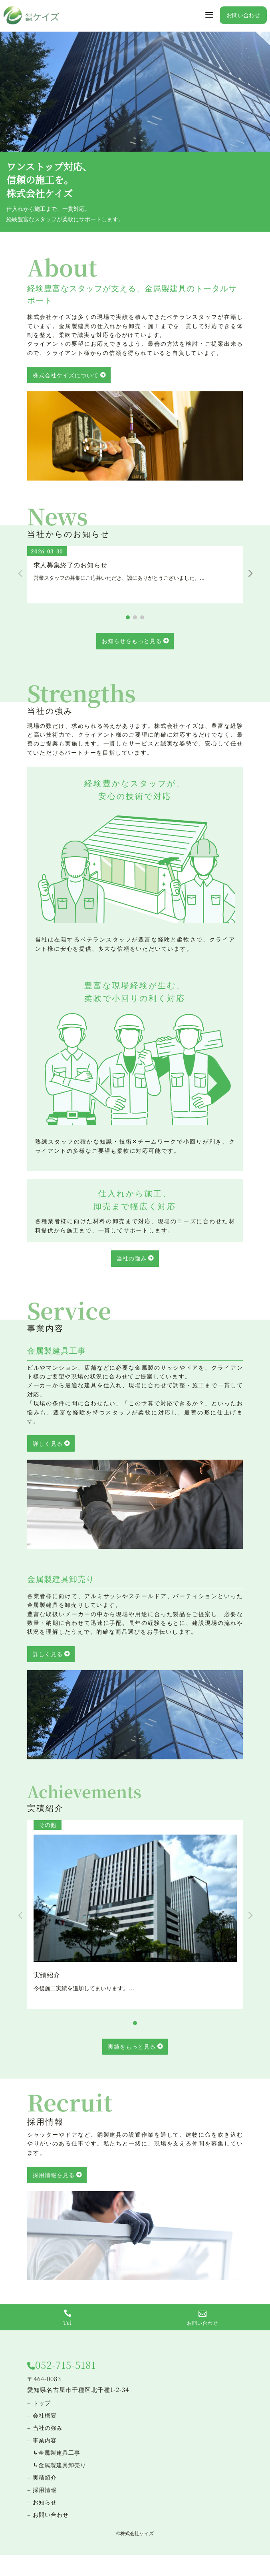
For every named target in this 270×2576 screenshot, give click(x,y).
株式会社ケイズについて (66, 375)
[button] (249, 572)
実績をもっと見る (132, 2046)
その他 (47, 1825)
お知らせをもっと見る (132, 641)
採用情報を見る (54, 2175)
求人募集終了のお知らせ (70, 564)
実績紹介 (47, 1974)
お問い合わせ (243, 15)
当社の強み (132, 1258)
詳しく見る (48, 1443)
